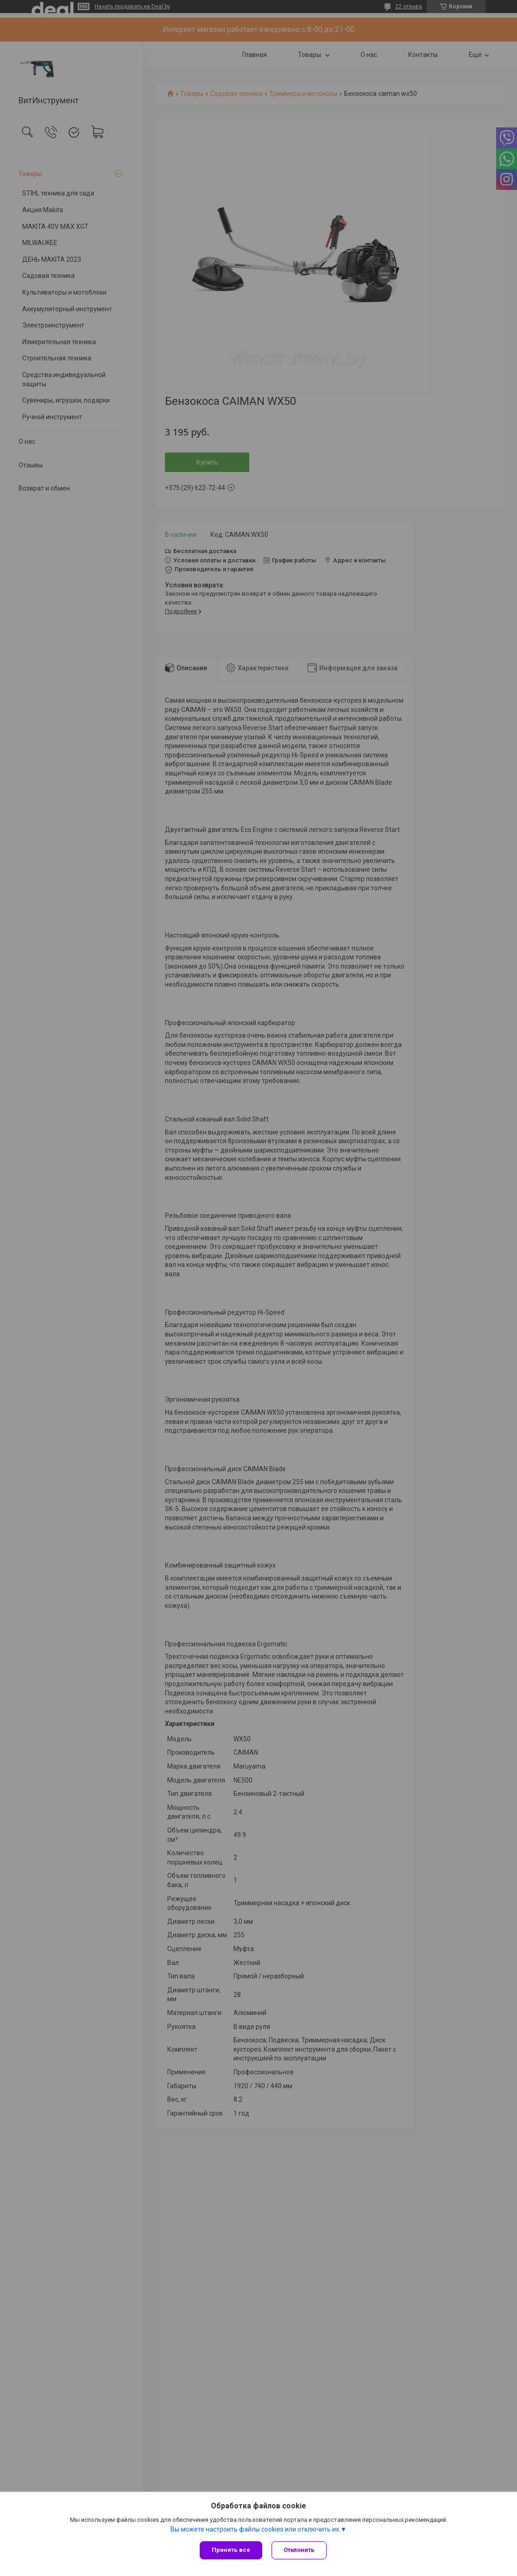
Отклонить (299, 2549)
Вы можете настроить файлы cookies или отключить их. (255, 2529)
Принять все (231, 2549)
